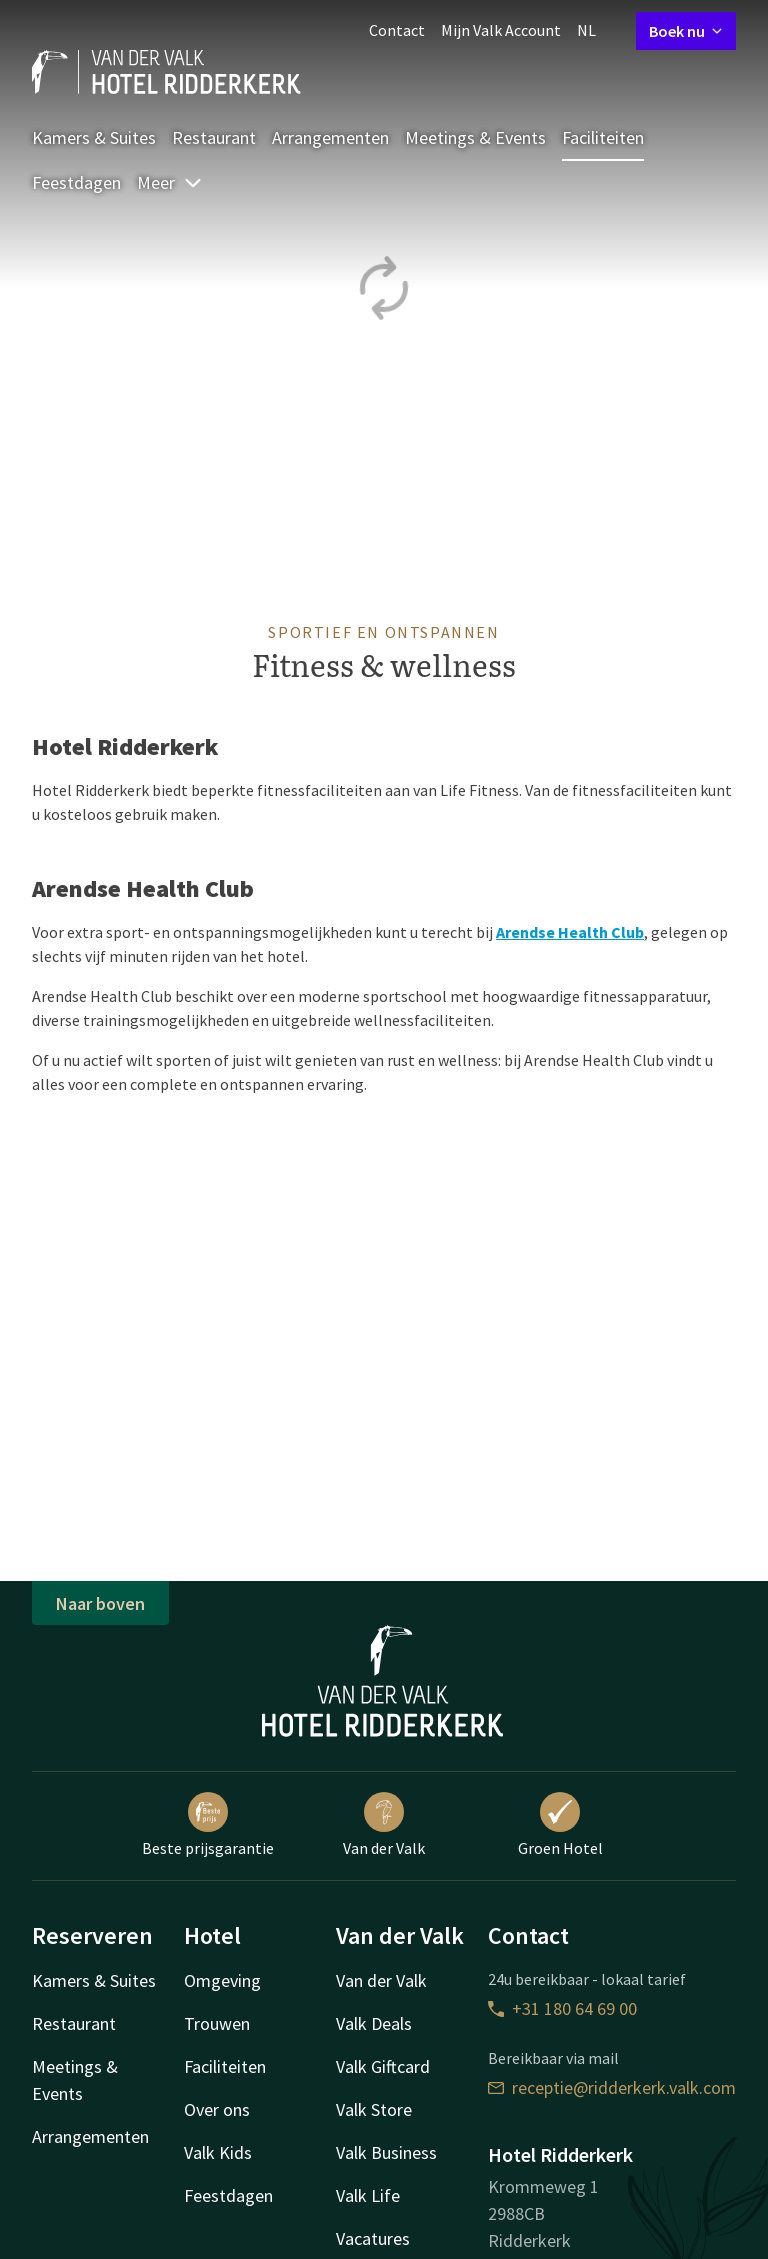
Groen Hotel (560, 1825)
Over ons (217, 2109)
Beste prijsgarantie (208, 1825)
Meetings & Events (475, 137)
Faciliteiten (603, 137)
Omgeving (222, 1980)
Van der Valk (384, 1825)
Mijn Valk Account (501, 30)
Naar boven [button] (100, 1603)
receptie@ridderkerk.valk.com (612, 2087)
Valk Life (368, 2195)
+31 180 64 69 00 (562, 2008)
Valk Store (374, 2109)
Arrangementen (330, 137)
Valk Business (386, 2152)
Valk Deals (374, 2023)
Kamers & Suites (94, 137)
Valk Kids (218, 2152)
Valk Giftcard (383, 2066)
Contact (397, 30)
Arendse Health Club (570, 932)
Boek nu (686, 31)
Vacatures (373, 2238)
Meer (170, 182)
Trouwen (217, 2023)
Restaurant (214, 137)
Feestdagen (76, 182)
